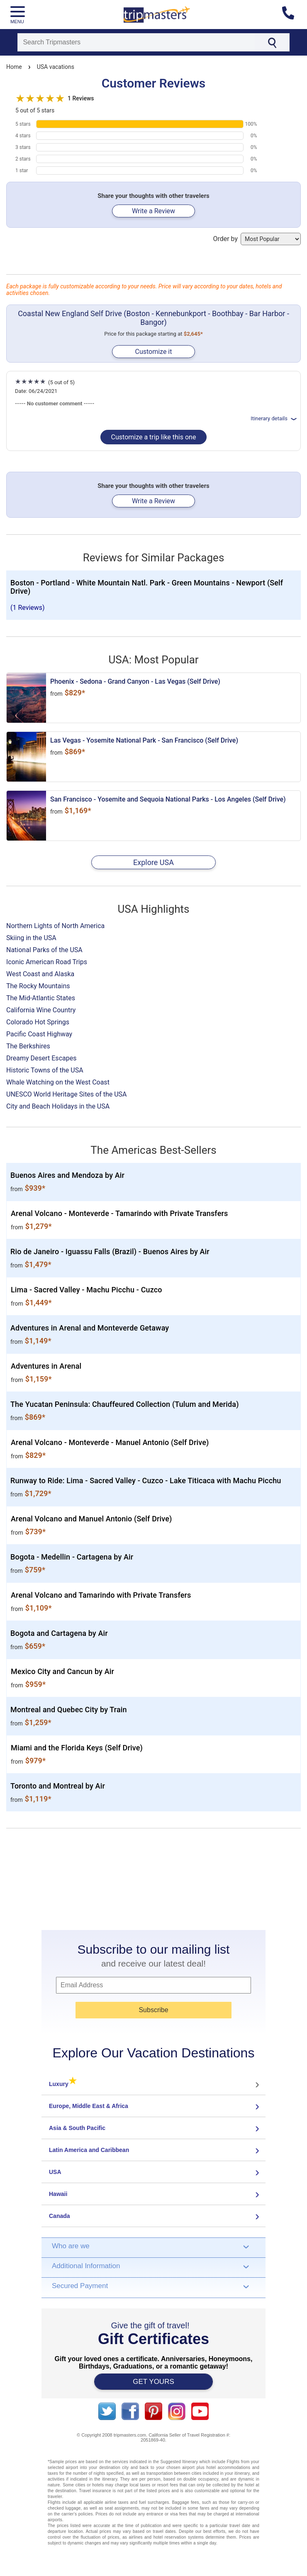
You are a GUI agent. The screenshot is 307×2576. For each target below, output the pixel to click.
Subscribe (153, 2009)
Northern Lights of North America (55, 926)
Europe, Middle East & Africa (88, 2106)
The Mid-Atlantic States (40, 998)
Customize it (153, 352)
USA (55, 2172)
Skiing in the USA (31, 938)
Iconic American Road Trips (46, 962)
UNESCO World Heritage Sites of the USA (66, 1094)
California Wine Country (41, 1010)
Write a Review (153, 211)
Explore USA (153, 862)
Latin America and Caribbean (89, 2150)
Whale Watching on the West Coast (58, 1082)
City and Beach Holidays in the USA (58, 1106)
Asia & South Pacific (77, 2128)
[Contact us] (291, 14)
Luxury (63, 2084)
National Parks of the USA (44, 950)
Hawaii (58, 2194)
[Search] (136, 42)
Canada (59, 2216)
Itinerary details (274, 418)
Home (14, 66)
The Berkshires (28, 1046)
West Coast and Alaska (40, 974)
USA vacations (55, 66)
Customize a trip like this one (153, 437)
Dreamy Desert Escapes (41, 1058)
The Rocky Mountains (38, 986)
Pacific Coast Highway (39, 1034)
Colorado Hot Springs (37, 1022)
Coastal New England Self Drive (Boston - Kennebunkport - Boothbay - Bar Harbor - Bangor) (153, 318)
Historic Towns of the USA (44, 1070)
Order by (257, 239)
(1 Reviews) (27, 608)
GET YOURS (153, 2382)
